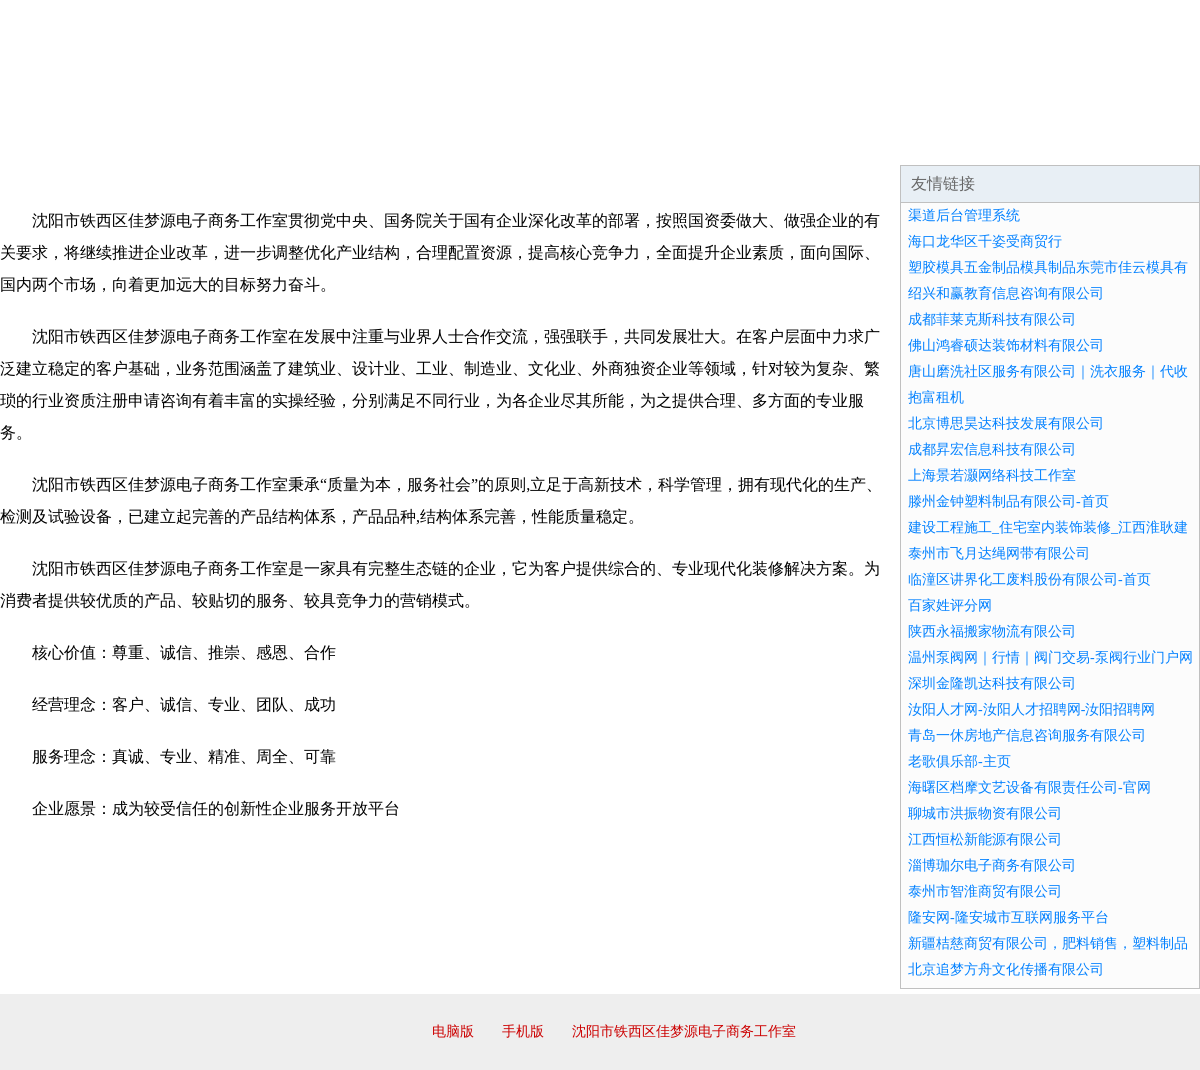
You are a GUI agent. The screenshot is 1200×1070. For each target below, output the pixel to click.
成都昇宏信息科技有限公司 (992, 449)
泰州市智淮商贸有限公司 (985, 891)
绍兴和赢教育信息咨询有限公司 (1006, 293)
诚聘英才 (784, 140)
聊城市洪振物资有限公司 (985, 813)
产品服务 (424, 140)
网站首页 (64, 140)
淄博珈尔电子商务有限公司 (992, 865)
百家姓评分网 (950, 605)
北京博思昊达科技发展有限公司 (1006, 423)
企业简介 (184, 140)
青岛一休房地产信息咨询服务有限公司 (1027, 735)
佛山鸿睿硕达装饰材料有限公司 (1006, 345)
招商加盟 (664, 140)
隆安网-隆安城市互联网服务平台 (1008, 917)
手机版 (523, 1031)
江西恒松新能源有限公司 (985, 839)
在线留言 (1144, 140)
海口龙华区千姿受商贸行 (985, 241)
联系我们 (904, 140)
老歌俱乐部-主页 (959, 761)
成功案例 (544, 140)
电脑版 (453, 1031)
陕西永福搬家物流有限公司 (992, 631)
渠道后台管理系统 (964, 215)
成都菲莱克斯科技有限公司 (992, 319)
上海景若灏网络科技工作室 (992, 475)
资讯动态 (1024, 140)
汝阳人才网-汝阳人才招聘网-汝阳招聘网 (1031, 709)
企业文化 (304, 140)
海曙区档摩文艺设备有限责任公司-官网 (1029, 787)
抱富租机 (936, 397)
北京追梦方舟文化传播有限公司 (1006, 969)
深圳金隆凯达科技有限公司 (992, 683)
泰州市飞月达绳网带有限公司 (999, 553)
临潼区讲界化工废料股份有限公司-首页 (1029, 579)
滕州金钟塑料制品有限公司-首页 (1008, 501)
